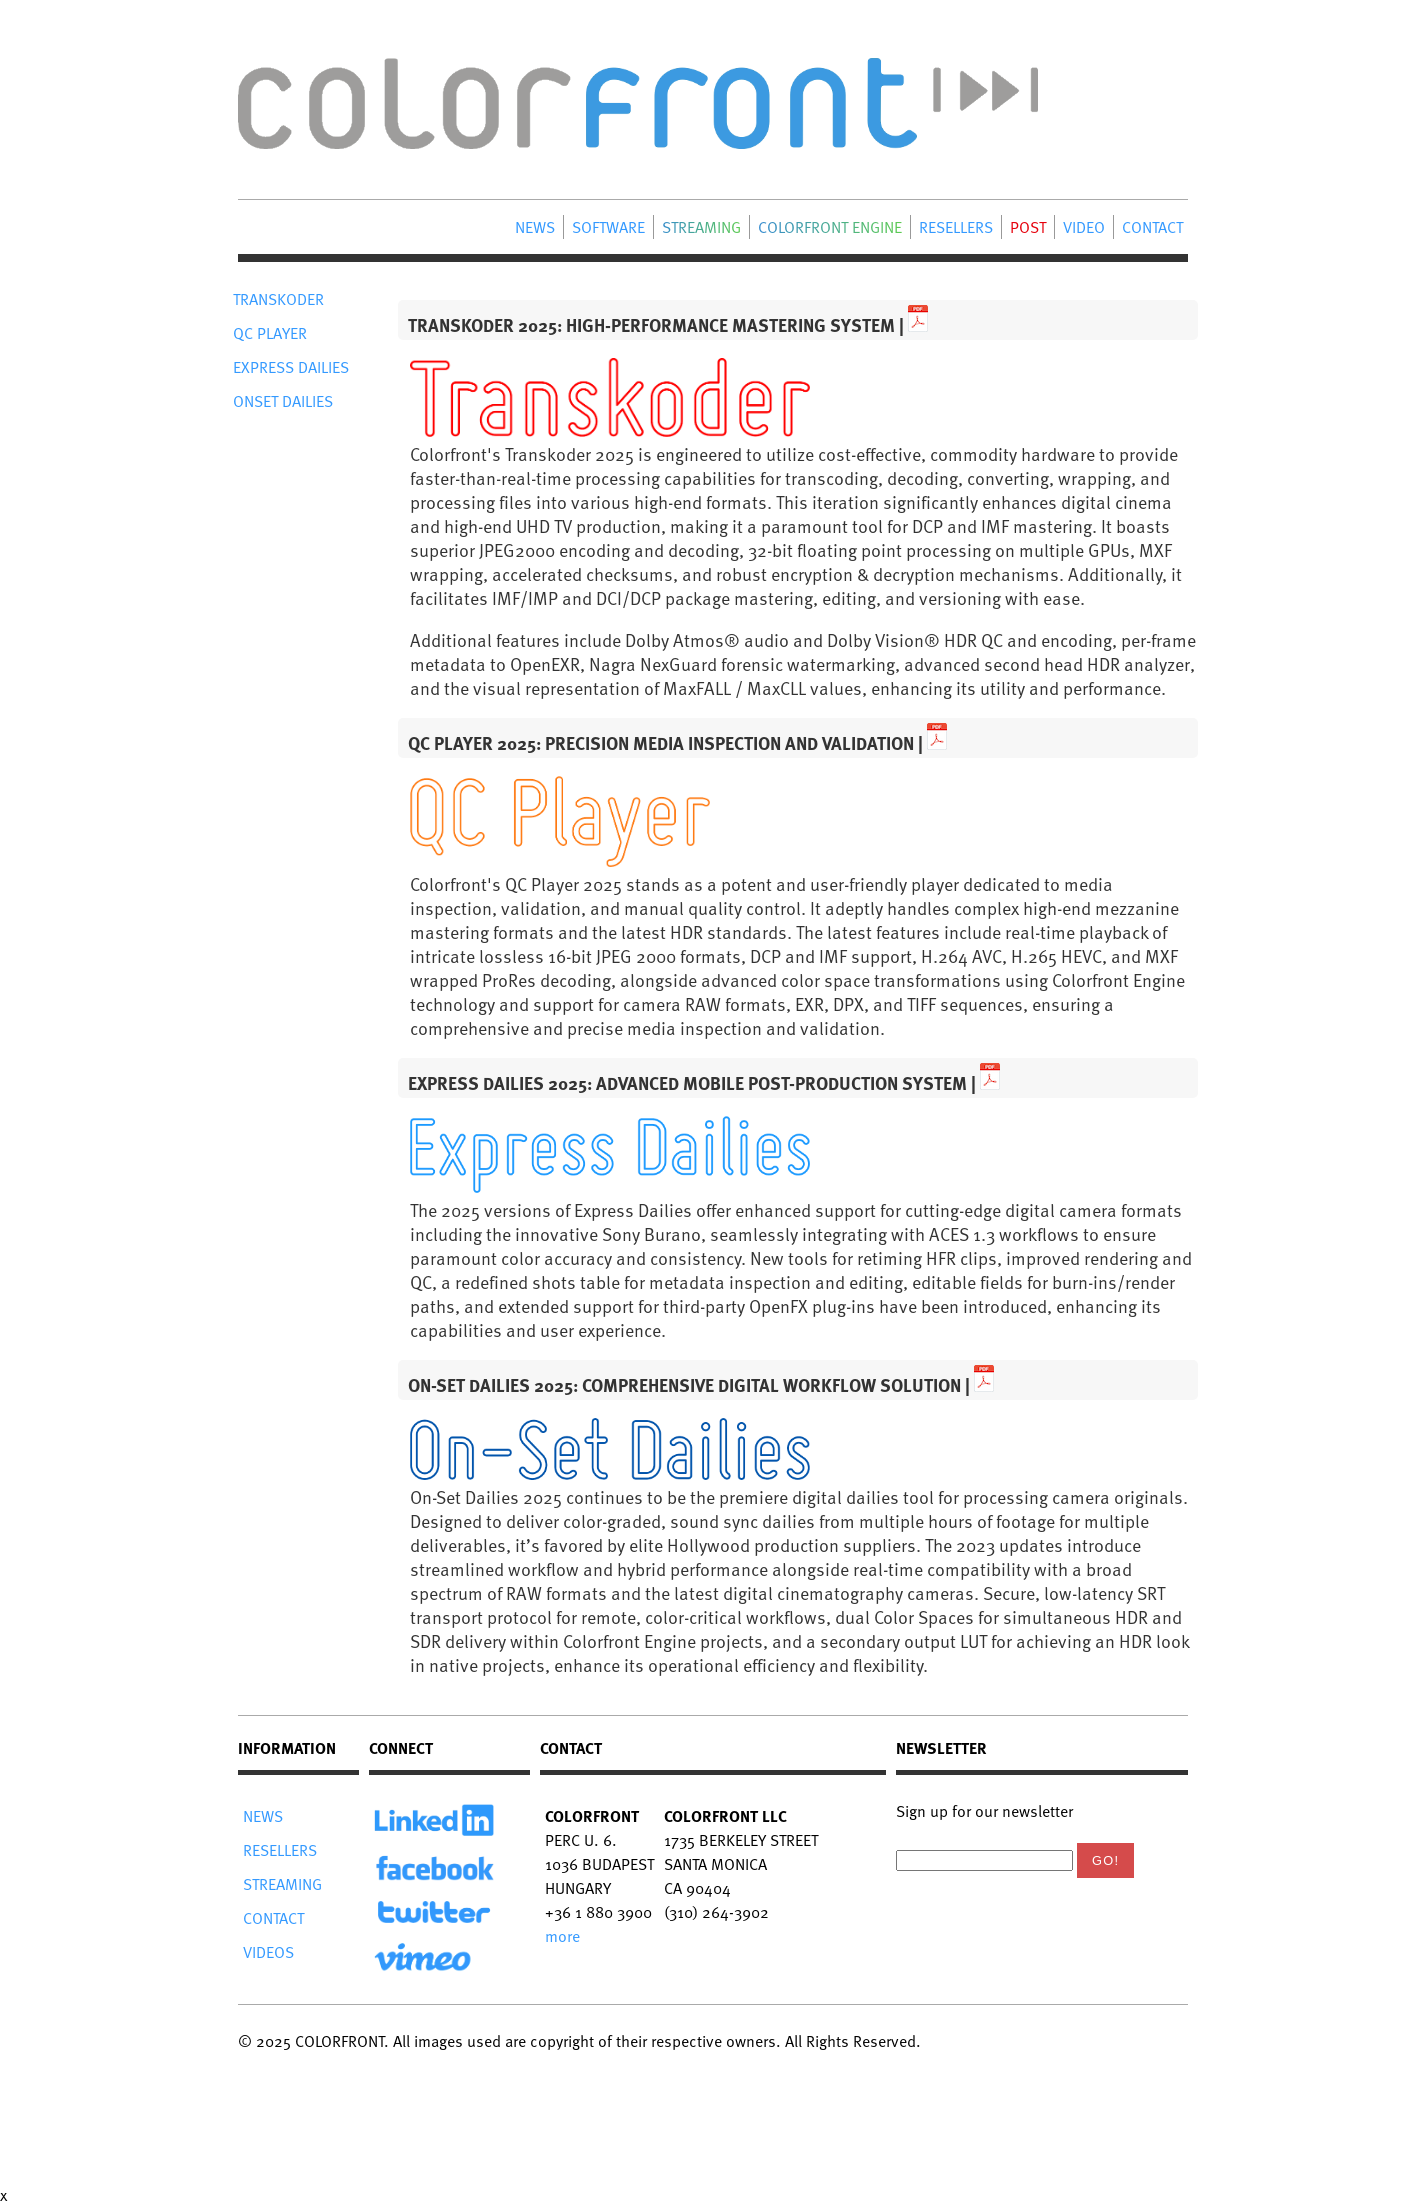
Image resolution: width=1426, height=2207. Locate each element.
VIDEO (1084, 227)
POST (1028, 227)
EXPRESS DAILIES (291, 367)
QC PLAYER (270, 333)
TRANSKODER (278, 299)
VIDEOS (268, 1952)
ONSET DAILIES (283, 401)
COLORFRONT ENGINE (830, 227)
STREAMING (701, 227)
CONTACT (1152, 227)
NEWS (535, 227)
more (562, 1936)
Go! (1105, 1860)
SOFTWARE (608, 227)
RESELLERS (956, 227)
